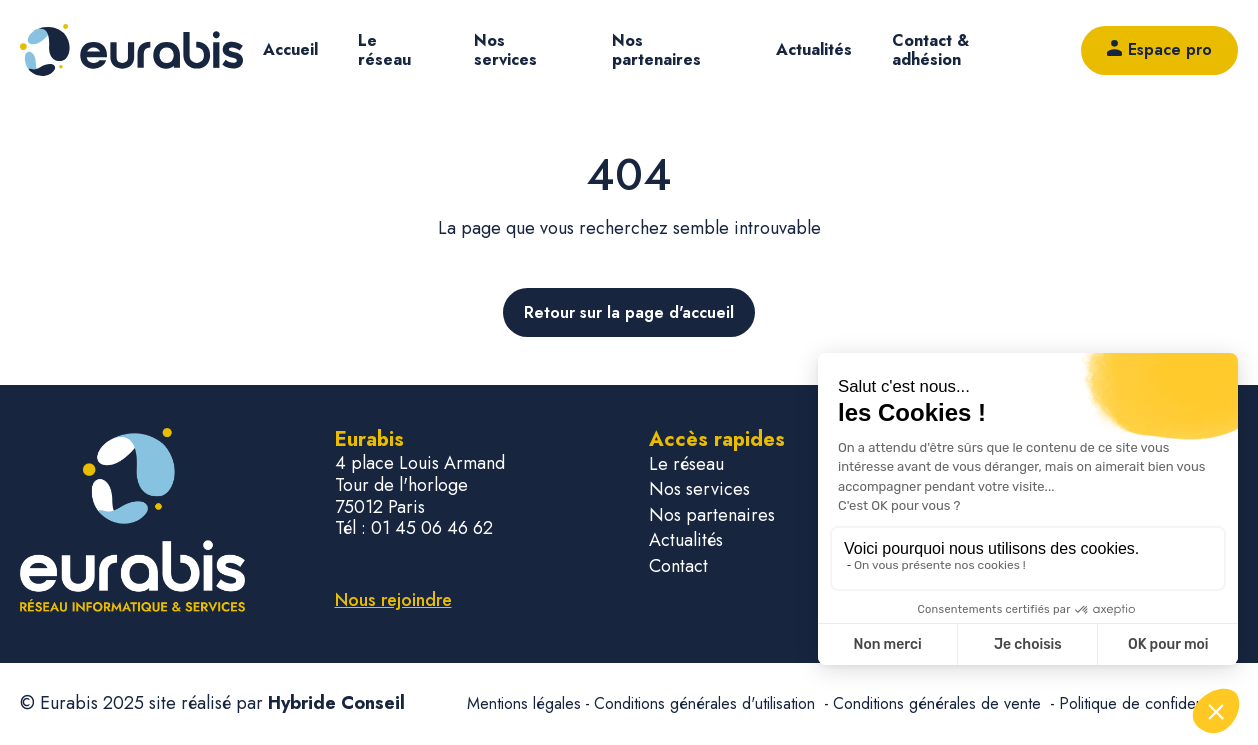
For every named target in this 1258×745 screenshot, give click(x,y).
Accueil (290, 49)
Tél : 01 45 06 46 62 (414, 529)
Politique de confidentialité (1148, 703)
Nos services (505, 50)
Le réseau (384, 50)
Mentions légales (524, 703)
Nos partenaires (656, 50)
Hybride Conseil (336, 703)
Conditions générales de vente (939, 703)
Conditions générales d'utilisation (707, 703)
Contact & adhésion (930, 50)
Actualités (814, 49)
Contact (678, 566)
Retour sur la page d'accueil (629, 312)
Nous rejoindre (393, 600)
